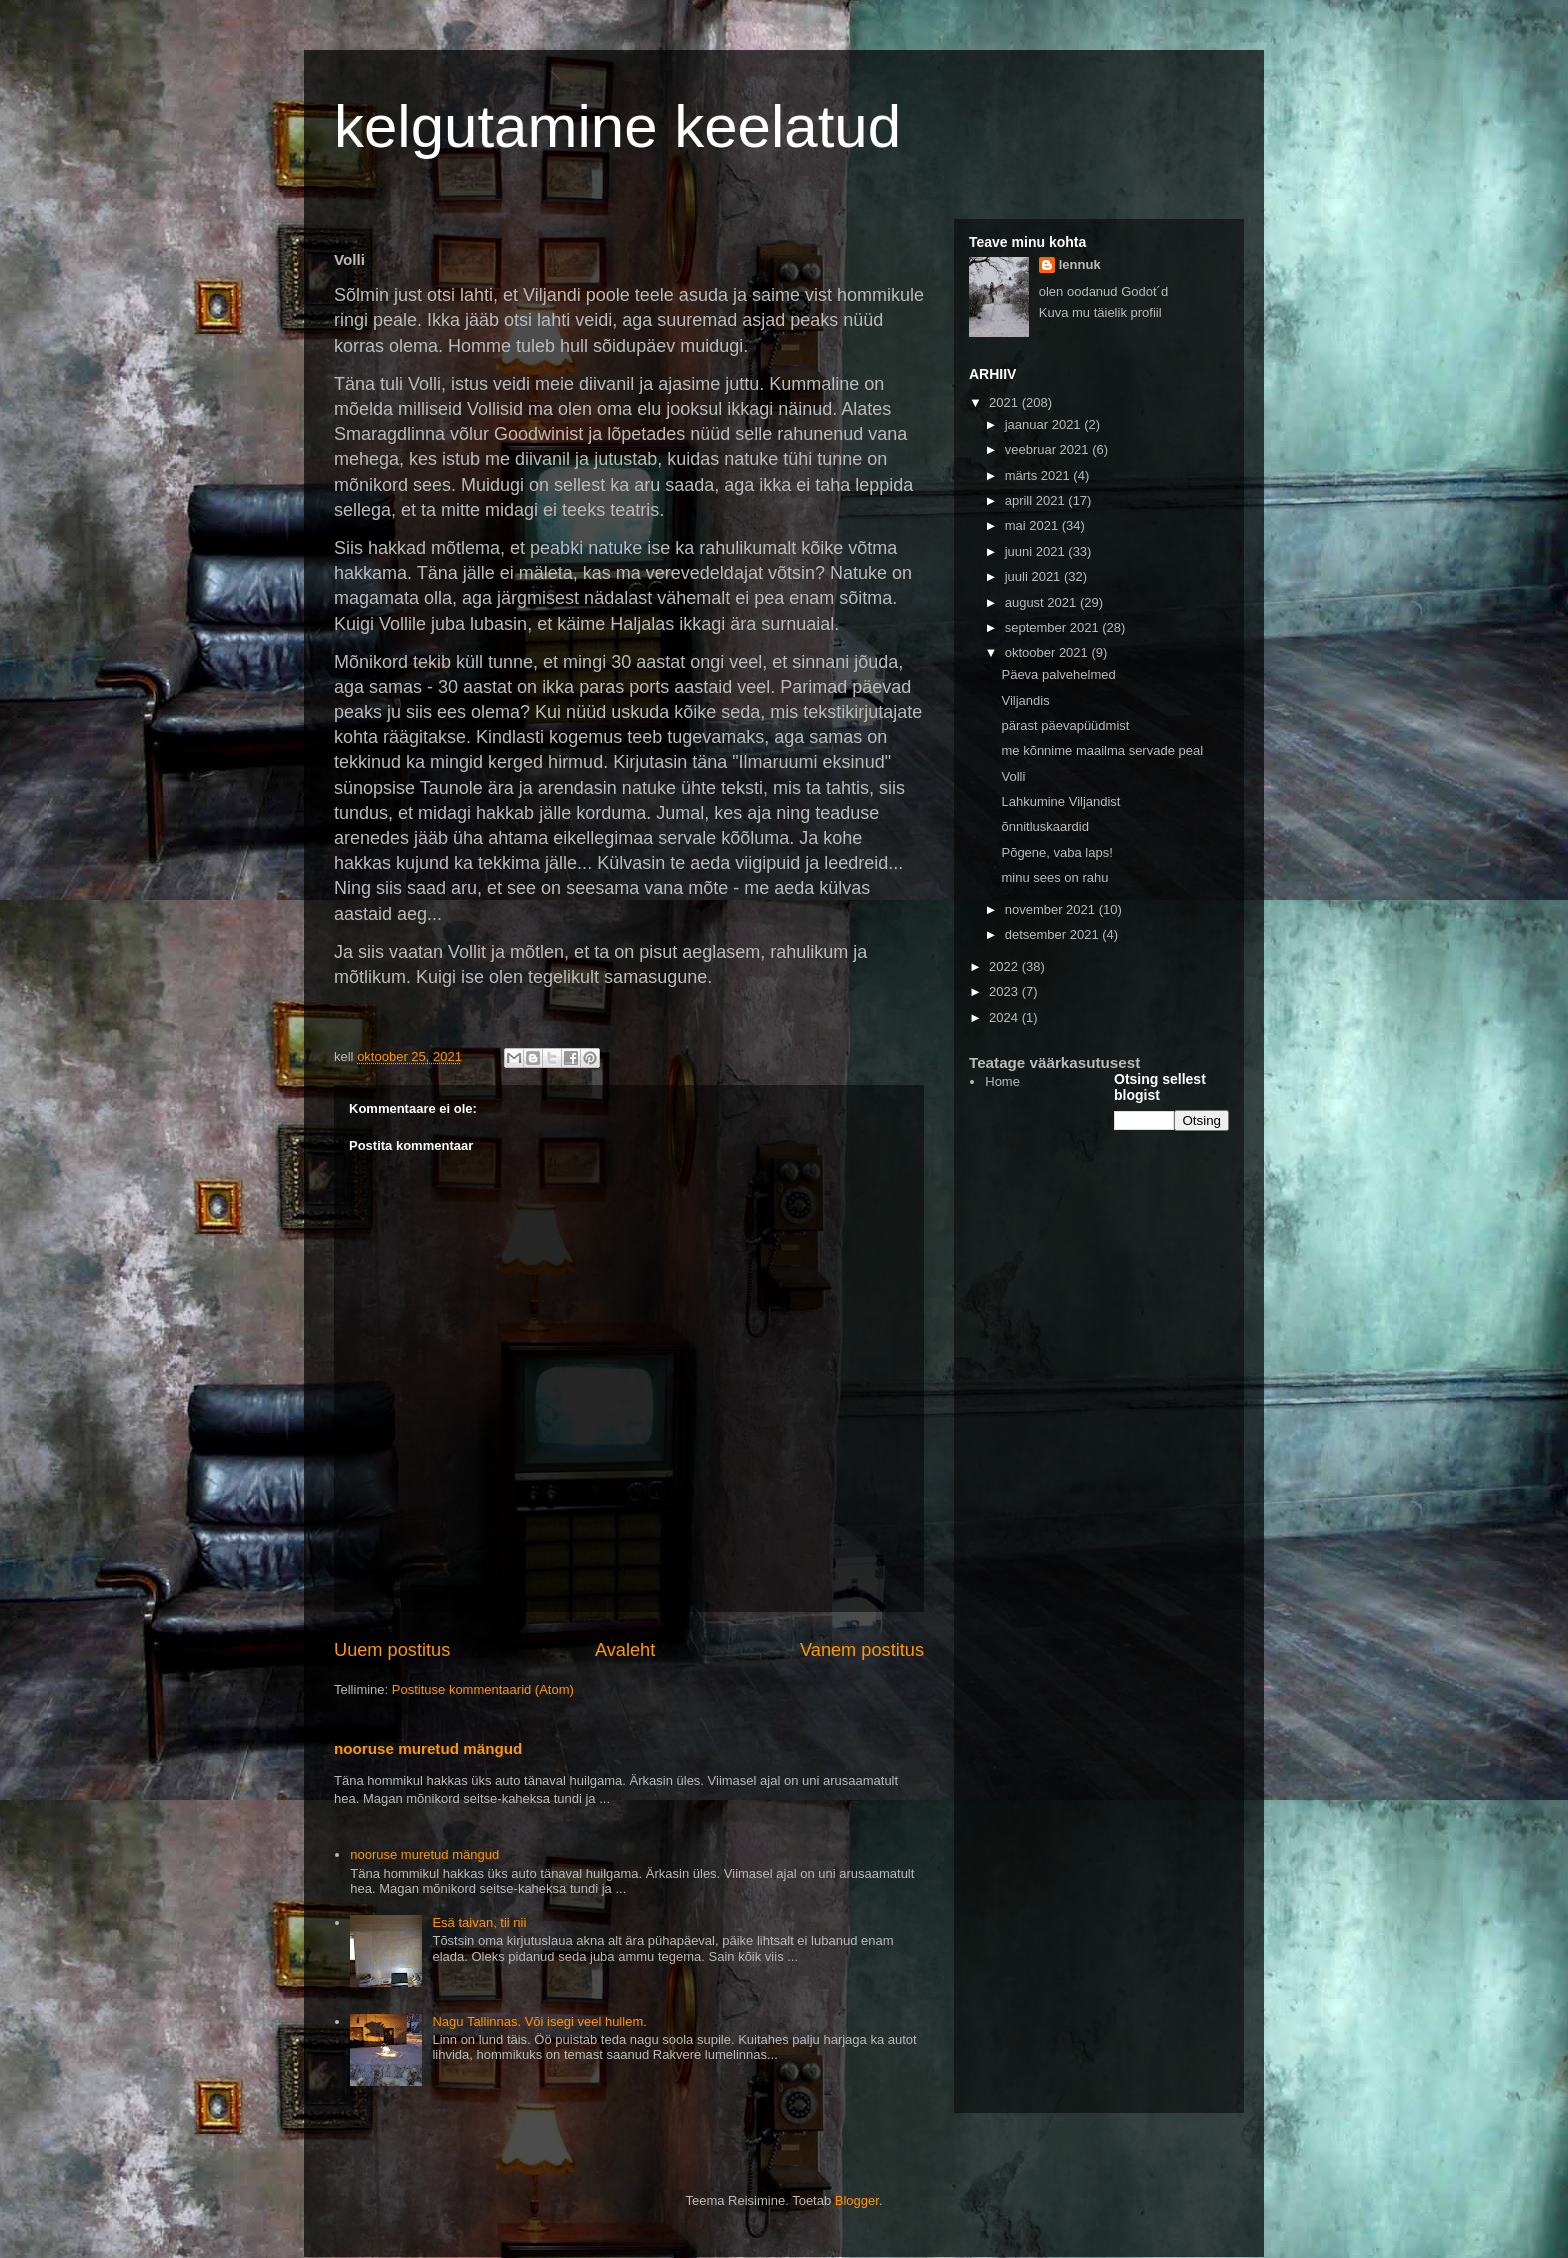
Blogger (857, 2200)
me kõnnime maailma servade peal (1102, 750)
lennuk (1080, 264)
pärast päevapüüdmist (1065, 725)
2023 (1005, 991)
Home (1002, 1081)
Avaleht (625, 1650)
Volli (1013, 776)
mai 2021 (1033, 525)
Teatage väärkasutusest (1054, 1062)
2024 (1005, 1017)
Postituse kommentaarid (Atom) (483, 1689)
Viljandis (1025, 700)
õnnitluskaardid (1044, 826)
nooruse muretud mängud (428, 1748)
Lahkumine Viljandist (1060, 801)
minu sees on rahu (1054, 877)
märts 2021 (1039, 475)
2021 (1005, 402)
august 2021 (1042, 602)
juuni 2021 (1037, 551)
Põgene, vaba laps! (1056, 852)
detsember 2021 (1054, 934)
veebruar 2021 (1048, 449)
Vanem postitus (862, 1650)
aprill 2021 (1037, 500)
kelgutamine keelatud (617, 126)
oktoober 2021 (1048, 652)
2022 (1005, 966)
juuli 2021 (1034, 576)
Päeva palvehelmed (1058, 674)
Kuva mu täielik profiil (1100, 312)
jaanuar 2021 (1045, 424)
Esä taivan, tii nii (479, 1922)
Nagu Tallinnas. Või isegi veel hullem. (539, 2021)
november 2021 (1052, 909)
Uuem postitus (392, 1650)
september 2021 (1054, 627)
